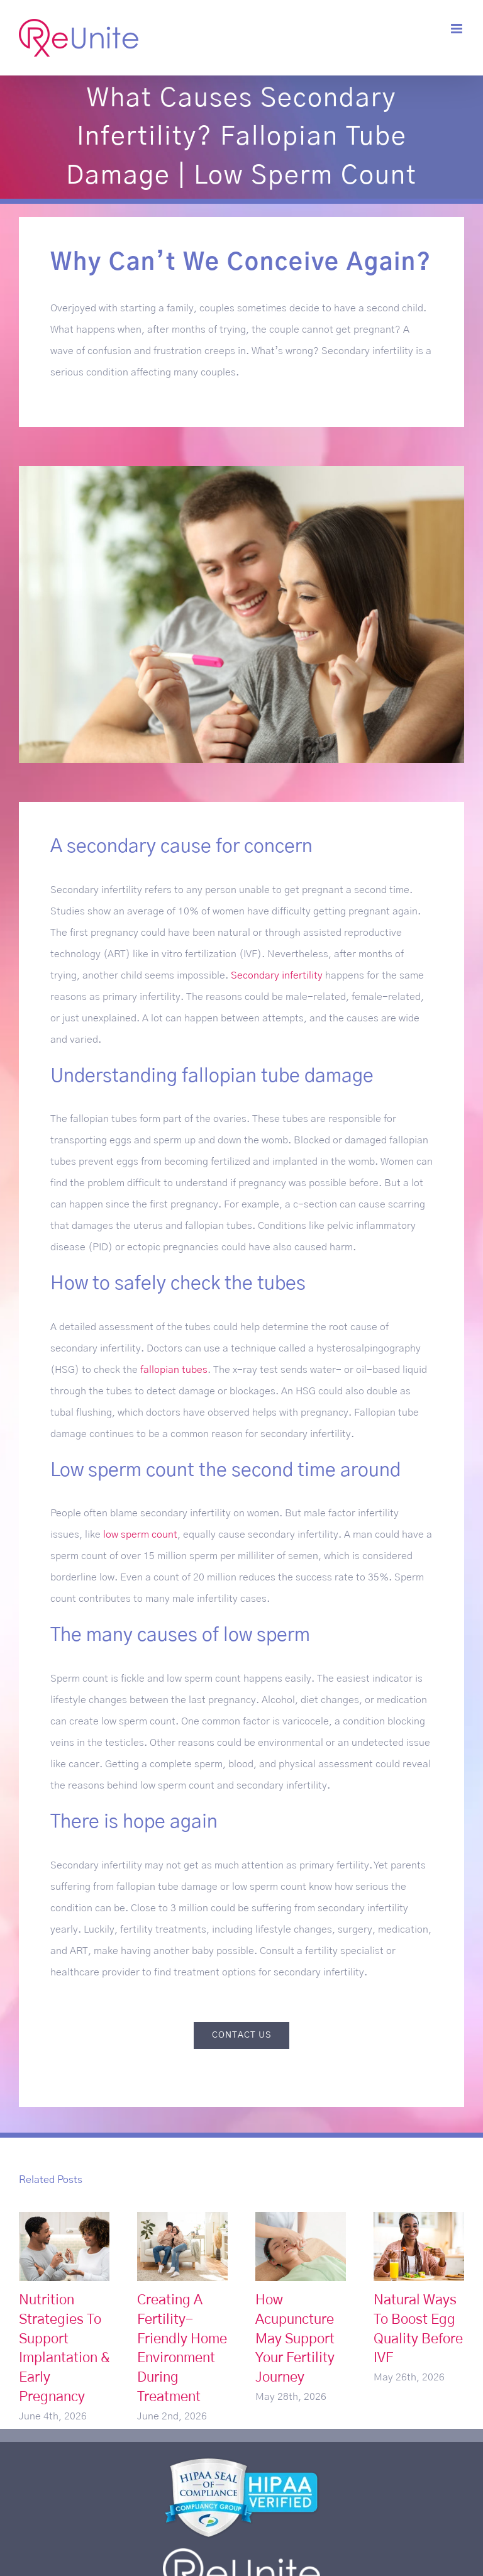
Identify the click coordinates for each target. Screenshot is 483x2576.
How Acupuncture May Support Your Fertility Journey (295, 2338)
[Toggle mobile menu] (457, 28)
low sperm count (140, 1535)
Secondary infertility (277, 975)
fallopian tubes (174, 1370)
